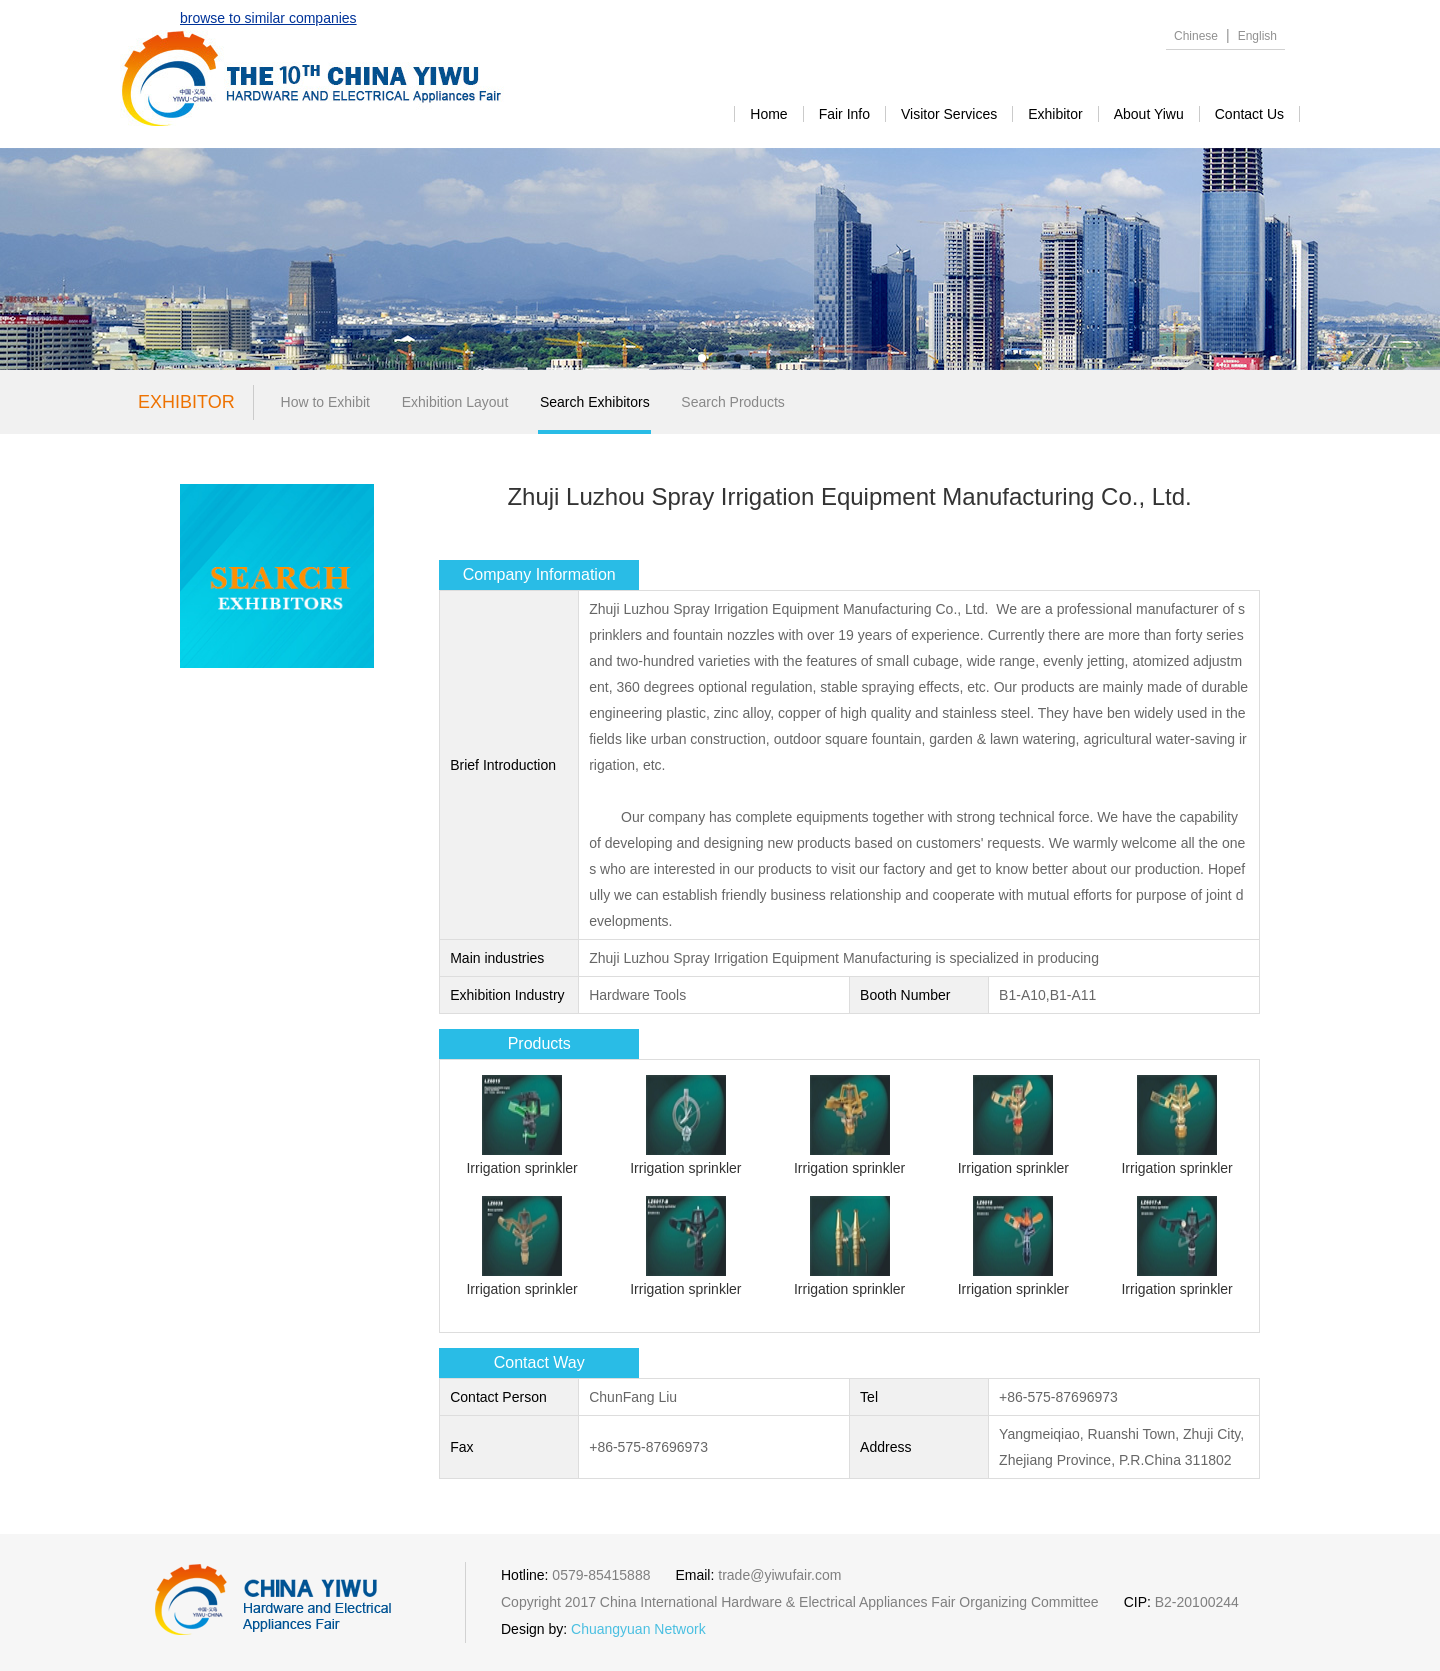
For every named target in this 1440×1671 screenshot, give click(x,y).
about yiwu (1149, 114)
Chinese (1196, 36)
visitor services (949, 114)
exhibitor (1055, 114)
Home (768, 114)
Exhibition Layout (455, 402)
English (1257, 36)
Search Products (733, 402)
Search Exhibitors (595, 402)
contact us (1249, 114)
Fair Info (844, 114)
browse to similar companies (268, 18)
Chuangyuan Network (638, 1629)
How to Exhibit (325, 402)
